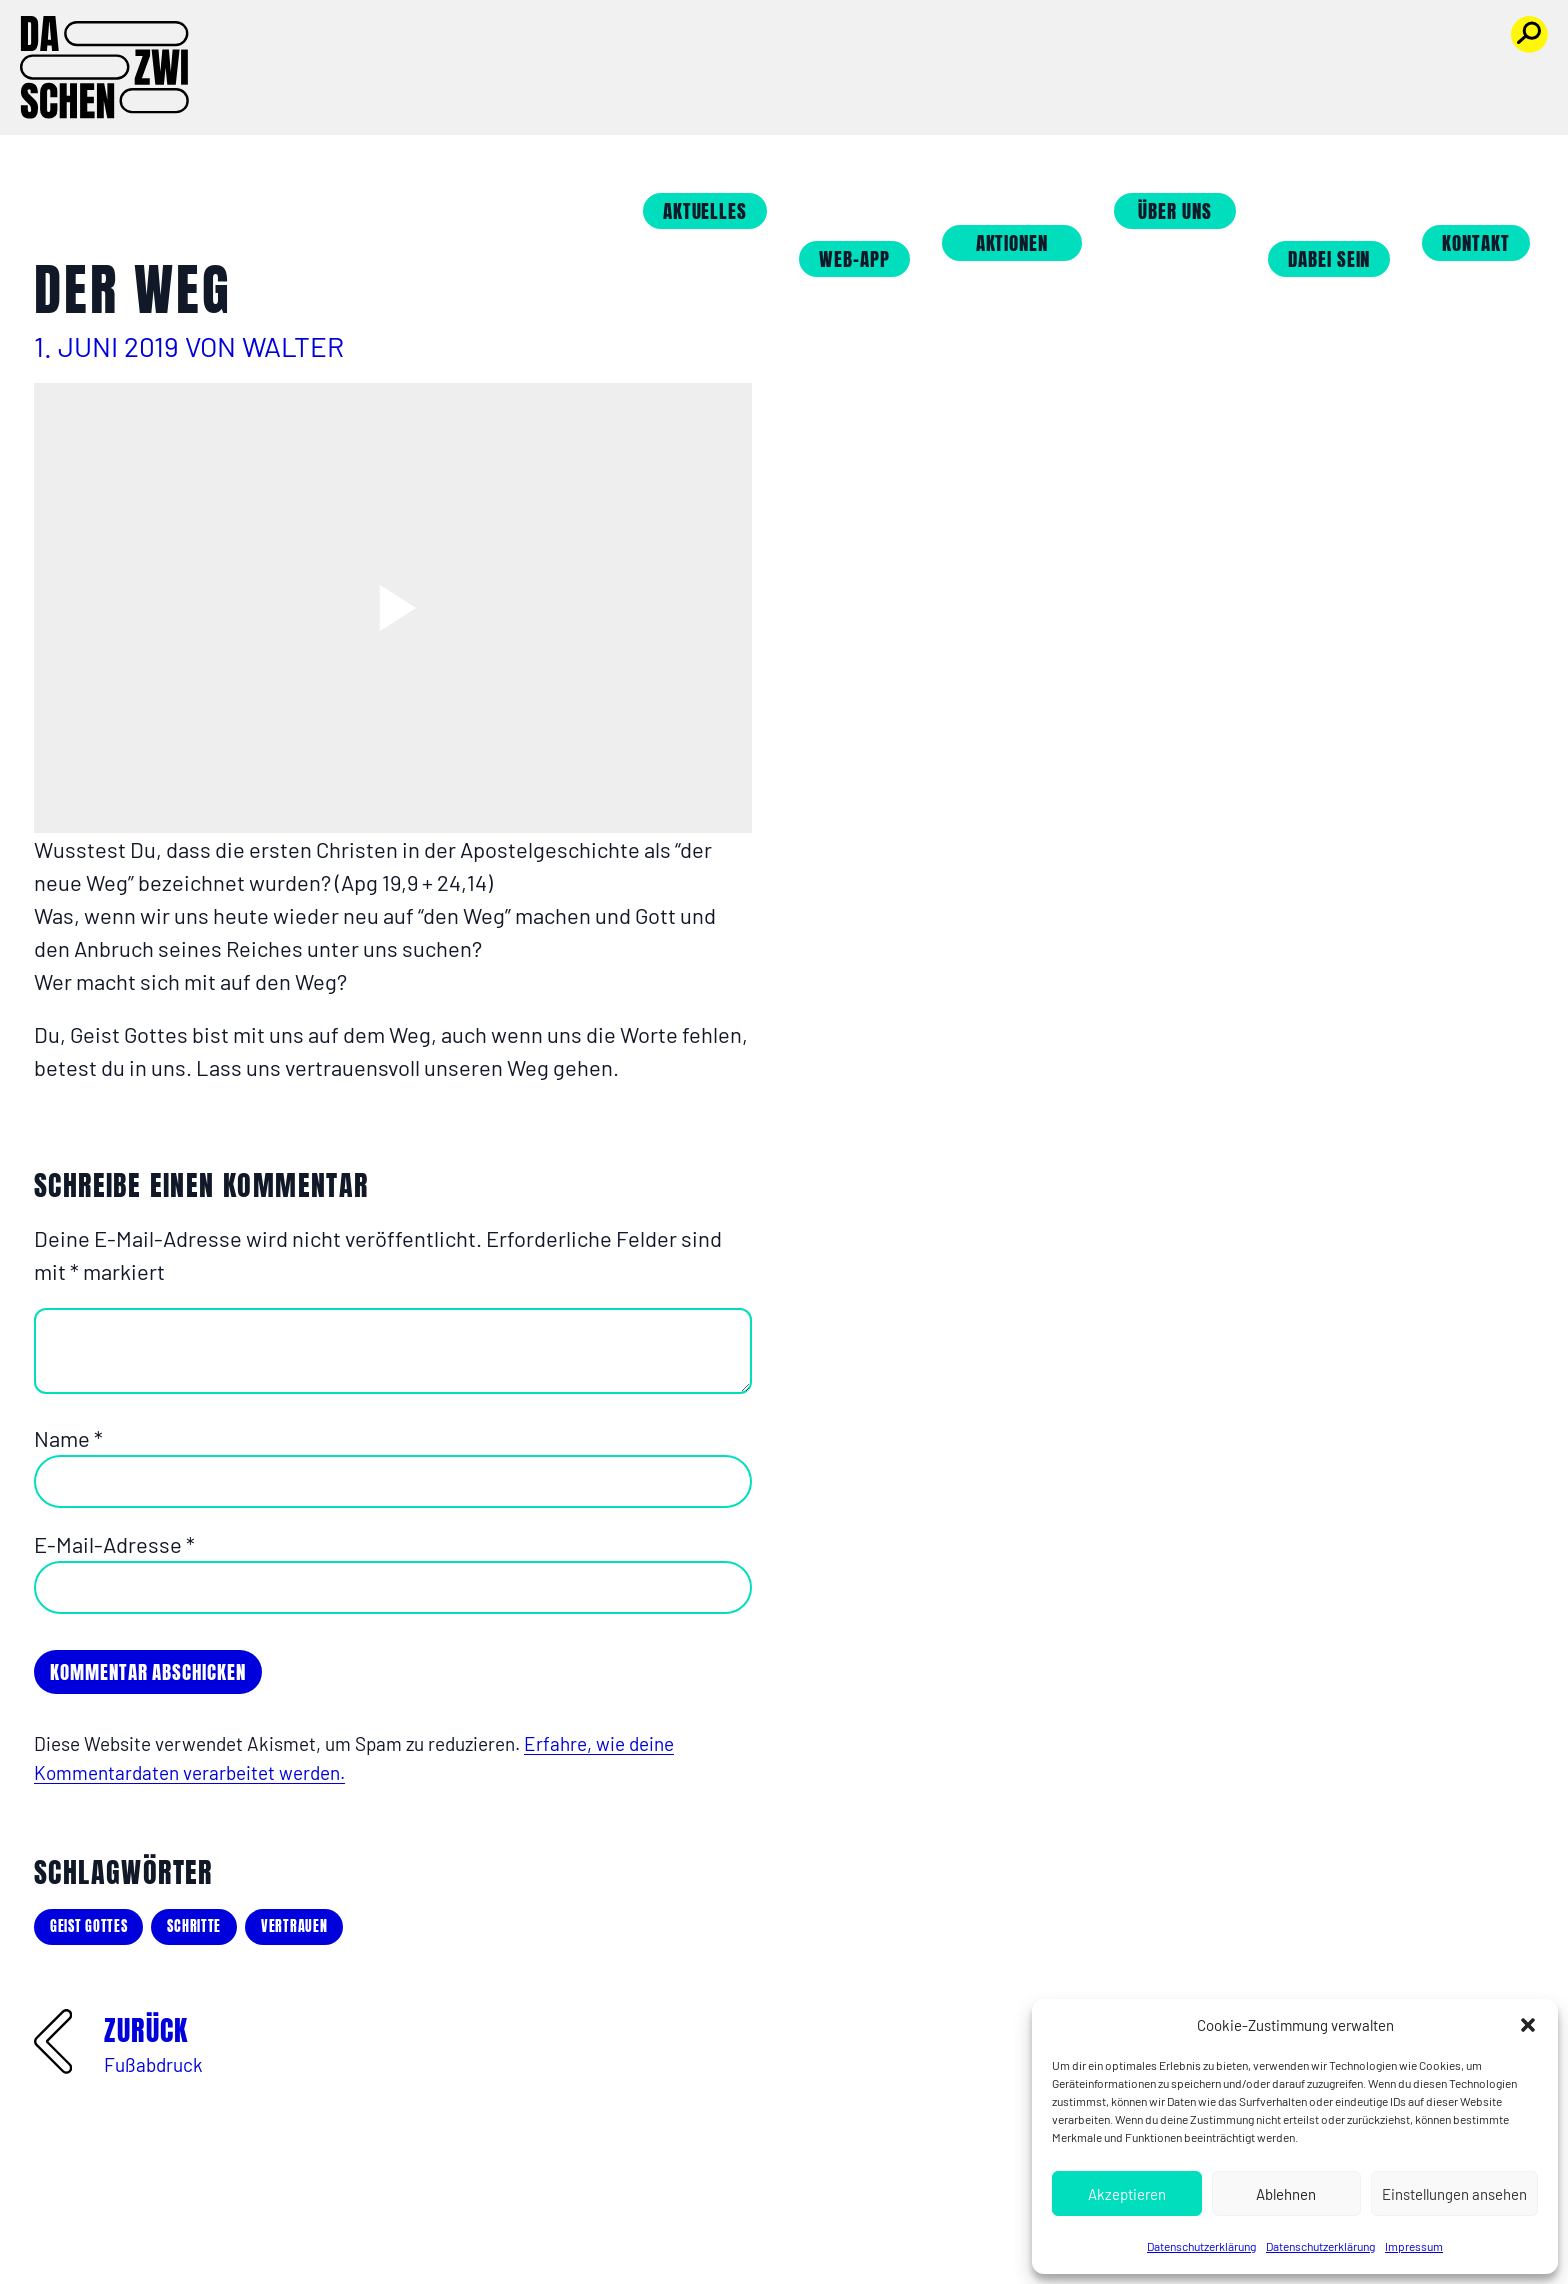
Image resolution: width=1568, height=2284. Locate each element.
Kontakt (1498, 82)
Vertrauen (294, 1926)
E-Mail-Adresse (114, 1544)
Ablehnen (1286, 2194)
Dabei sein (1351, 98)
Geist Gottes (88, 1926)
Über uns (1197, 50)
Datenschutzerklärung (1201, 2246)
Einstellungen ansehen (1454, 2194)
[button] (1528, 2025)
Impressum (1414, 2246)
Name (68, 1438)
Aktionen (1034, 82)
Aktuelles (727, 50)
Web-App (876, 98)
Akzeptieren (1127, 2194)
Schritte (194, 1926)
